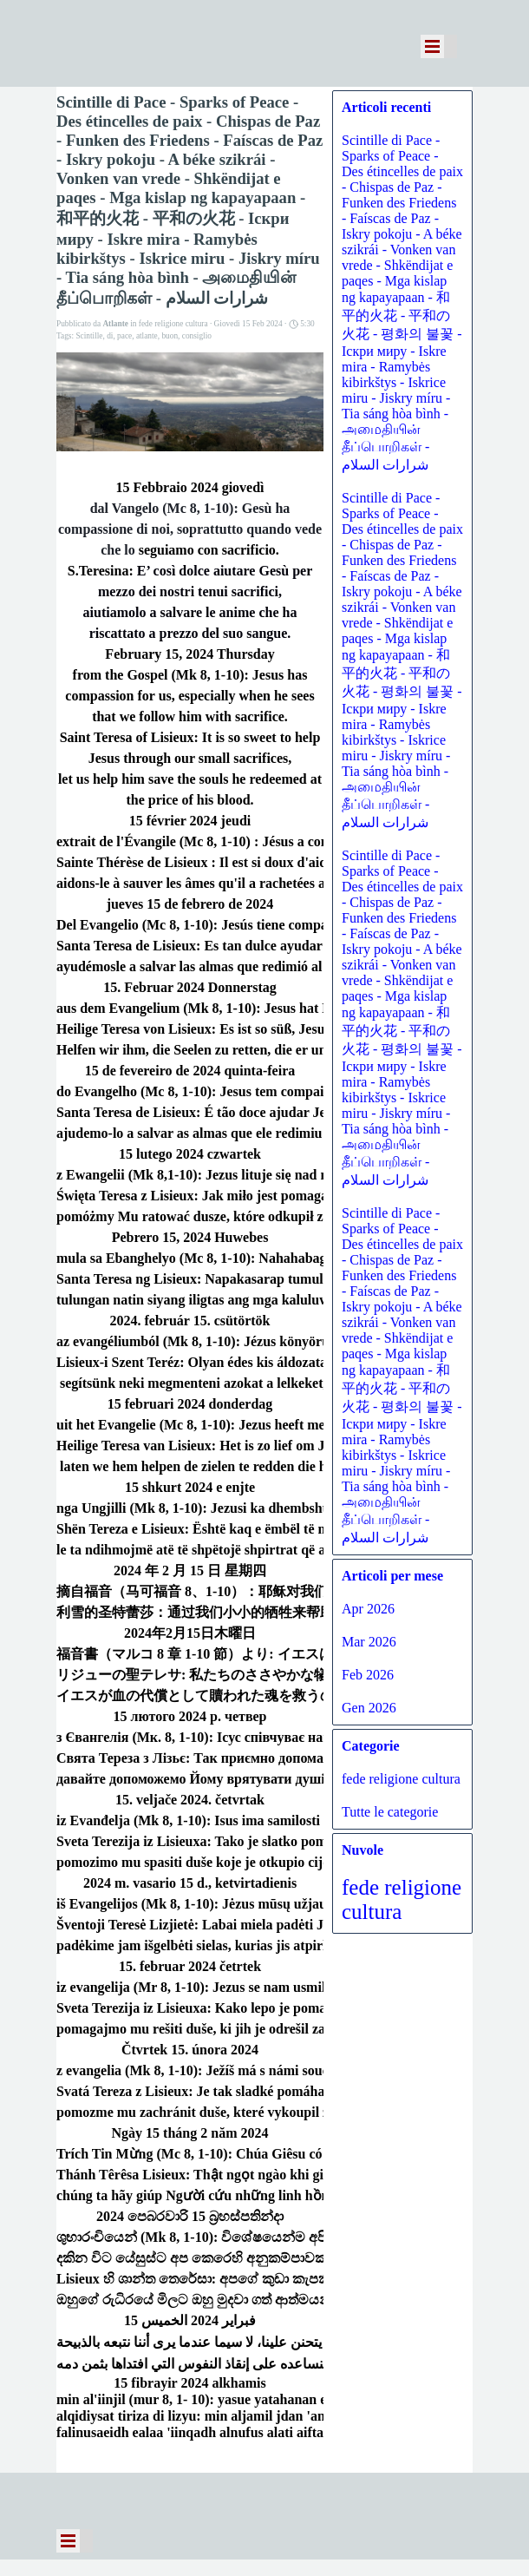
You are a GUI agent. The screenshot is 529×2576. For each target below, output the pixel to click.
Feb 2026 (368, 1674)
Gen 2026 (369, 1707)
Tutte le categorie (390, 1811)
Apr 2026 (368, 1608)
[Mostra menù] (432, 46)
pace (124, 336)
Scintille (88, 336)
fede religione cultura (401, 1778)
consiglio (197, 336)
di (110, 336)
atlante (147, 336)
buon (169, 336)
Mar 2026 (369, 1641)
